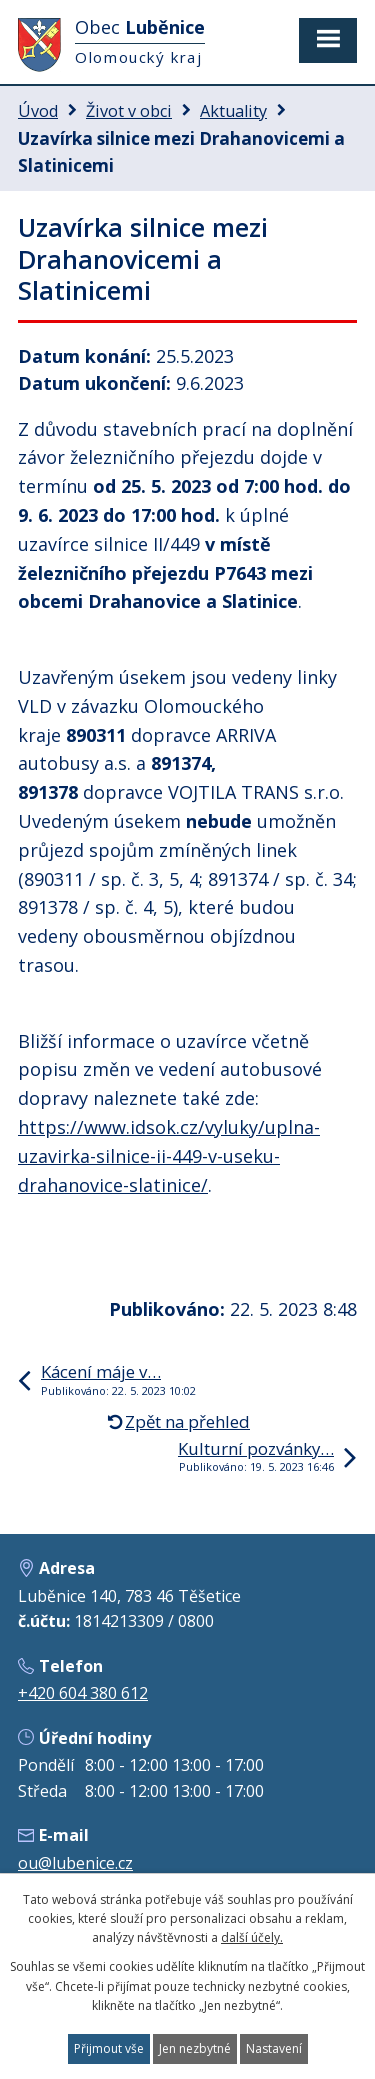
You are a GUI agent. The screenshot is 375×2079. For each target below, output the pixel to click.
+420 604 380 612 (83, 1693)
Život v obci (129, 111)
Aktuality (233, 111)
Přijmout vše (109, 2048)
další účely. (252, 1937)
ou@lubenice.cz (75, 1863)
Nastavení (274, 2048)
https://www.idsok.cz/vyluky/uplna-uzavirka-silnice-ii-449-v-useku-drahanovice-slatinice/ (169, 1156)
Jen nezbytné (195, 2048)
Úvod (38, 111)
